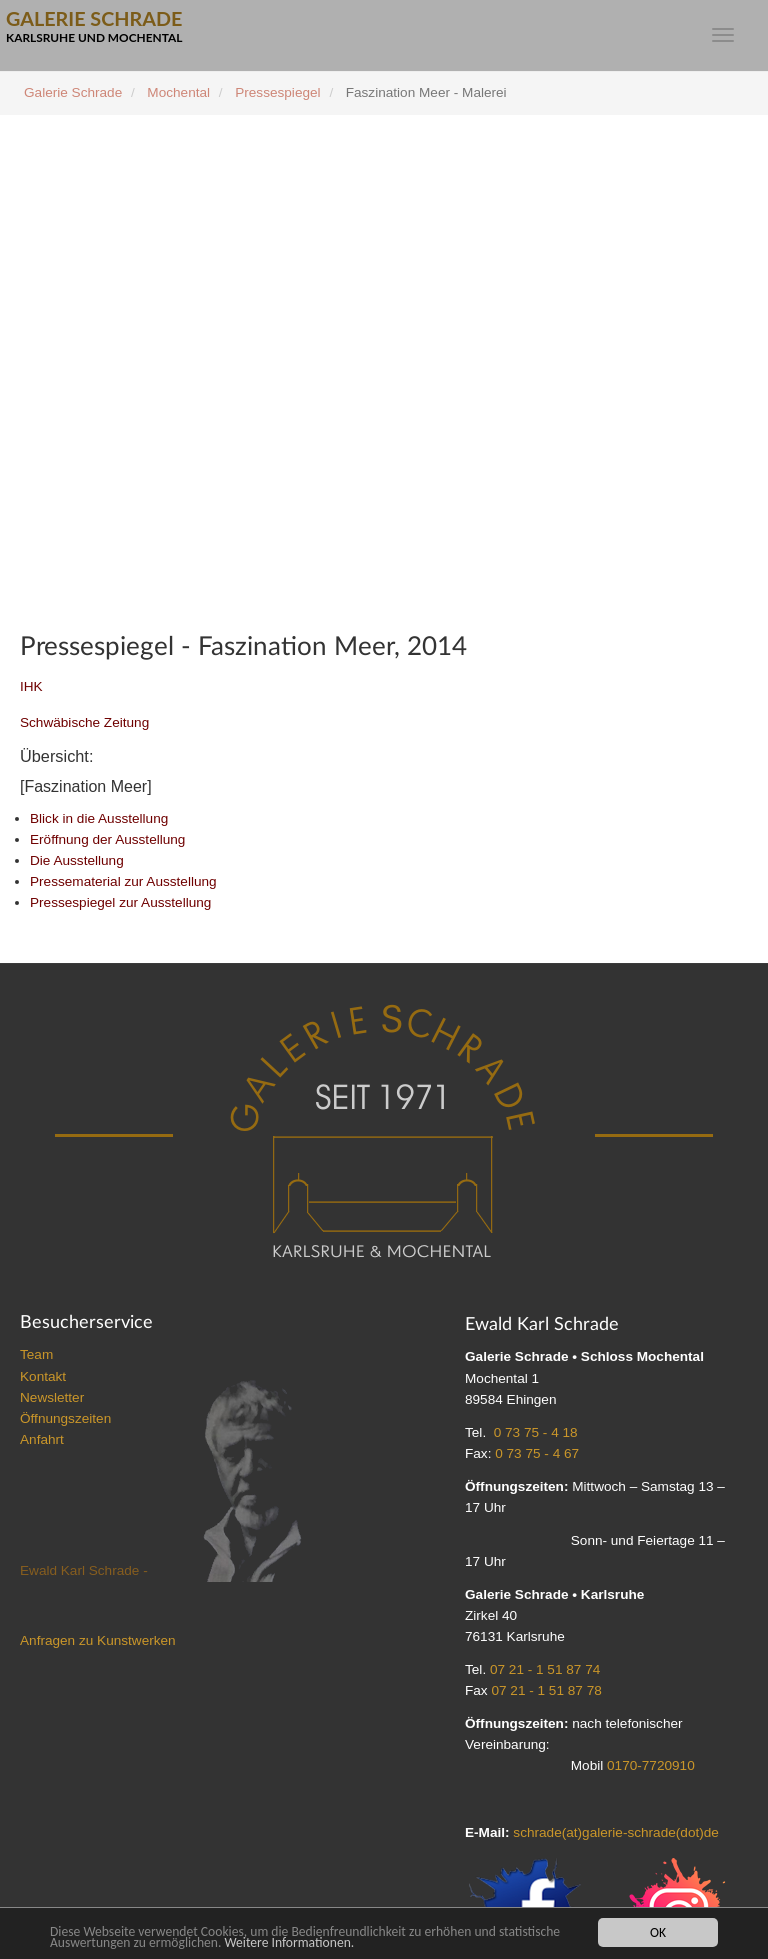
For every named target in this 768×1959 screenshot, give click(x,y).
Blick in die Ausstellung (99, 818)
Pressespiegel (277, 92)
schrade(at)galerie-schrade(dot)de (616, 1832)
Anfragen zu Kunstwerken (98, 1640)
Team (36, 1354)
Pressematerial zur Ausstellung (123, 881)
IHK (31, 686)
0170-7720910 (651, 1765)
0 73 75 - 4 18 (536, 1432)
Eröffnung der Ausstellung (107, 839)
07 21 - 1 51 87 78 (546, 1690)
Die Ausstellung (77, 860)
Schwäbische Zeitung (84, 722)
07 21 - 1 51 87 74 (545, 1669)
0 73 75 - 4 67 (537, 1453)
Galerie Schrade (73, 92)
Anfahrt (42, 1439)
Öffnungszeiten (65, 1418)
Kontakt (43, 1376)
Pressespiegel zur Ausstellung (120, 902)
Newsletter (52, 1397)
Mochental (178, 92)
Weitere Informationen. (289, 1942)
